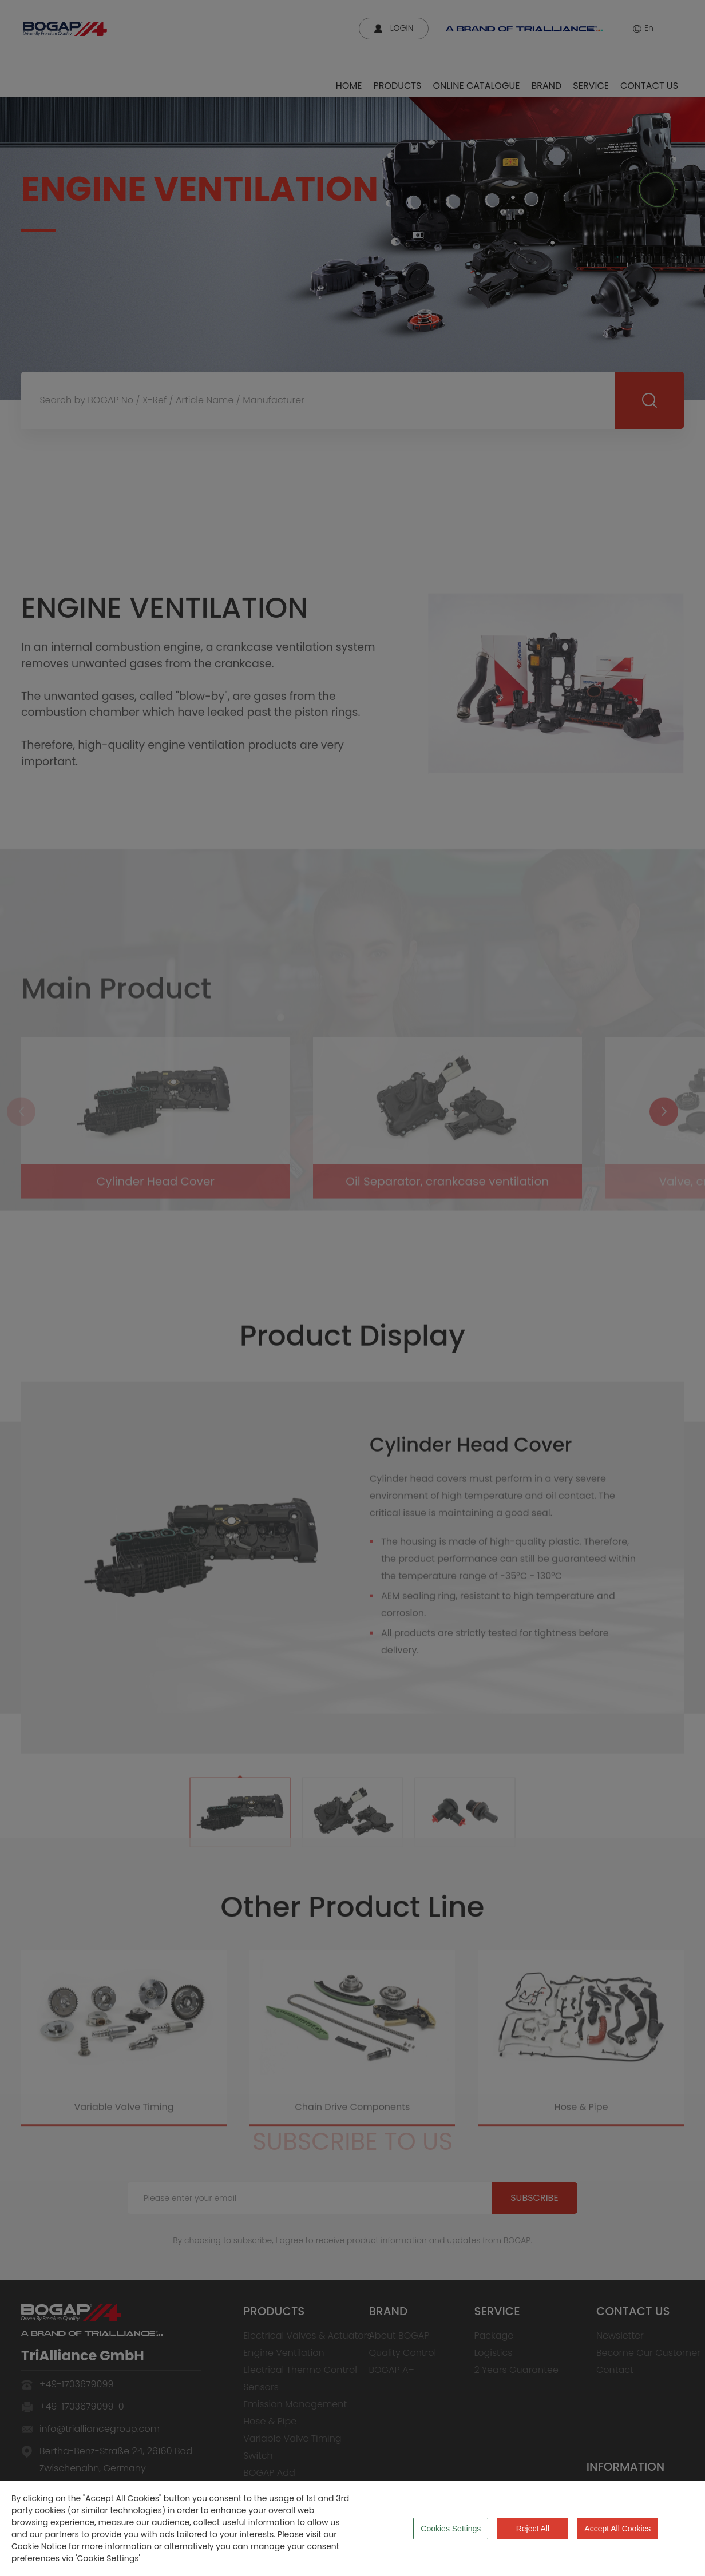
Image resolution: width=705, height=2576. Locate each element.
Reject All (532, 2528)
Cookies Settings (451, 2528)
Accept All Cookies (617, 2528)
